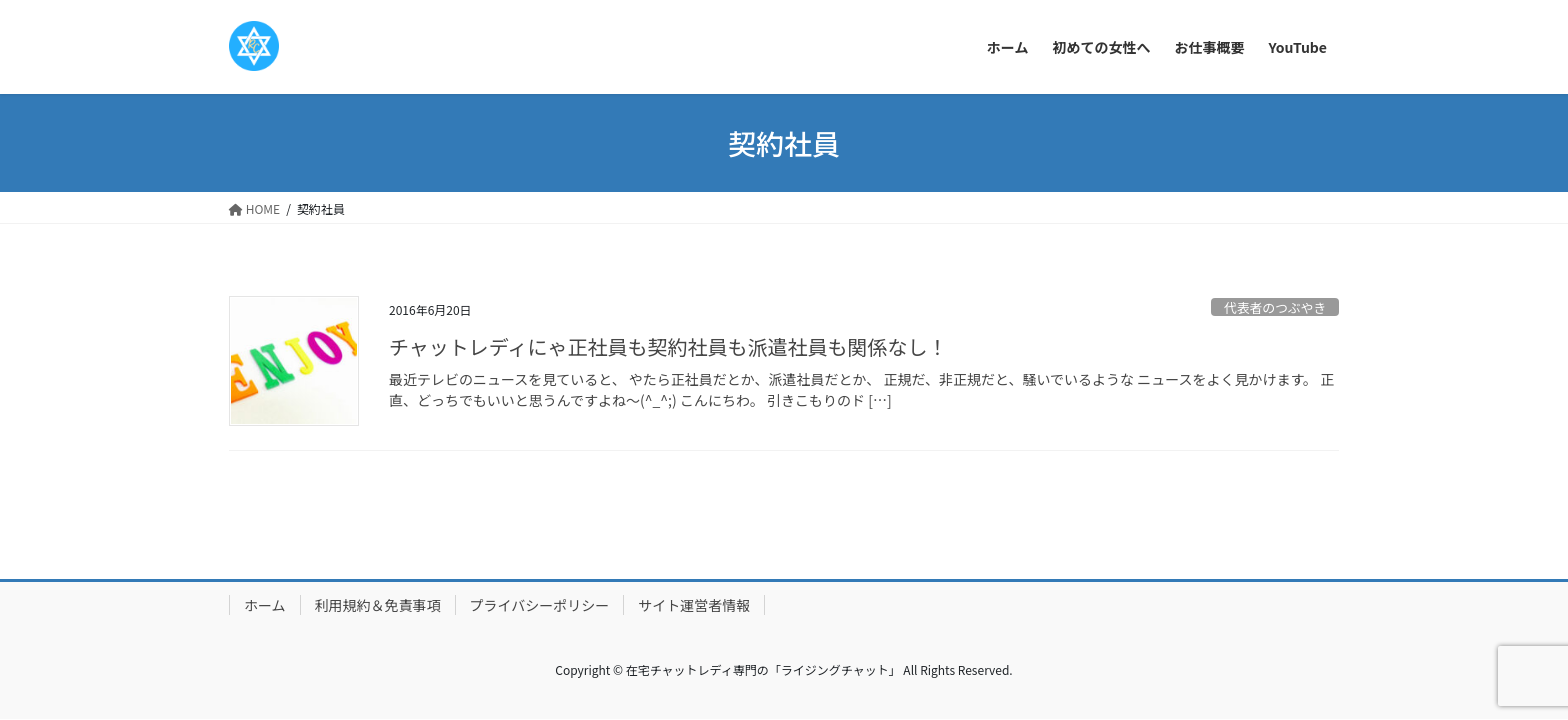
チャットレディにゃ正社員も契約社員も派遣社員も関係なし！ (668, 346)
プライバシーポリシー (540, 605)
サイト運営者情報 (694, 605)
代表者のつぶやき (1275, 307)
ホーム (265, 605)
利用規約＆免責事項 (378, 605)
